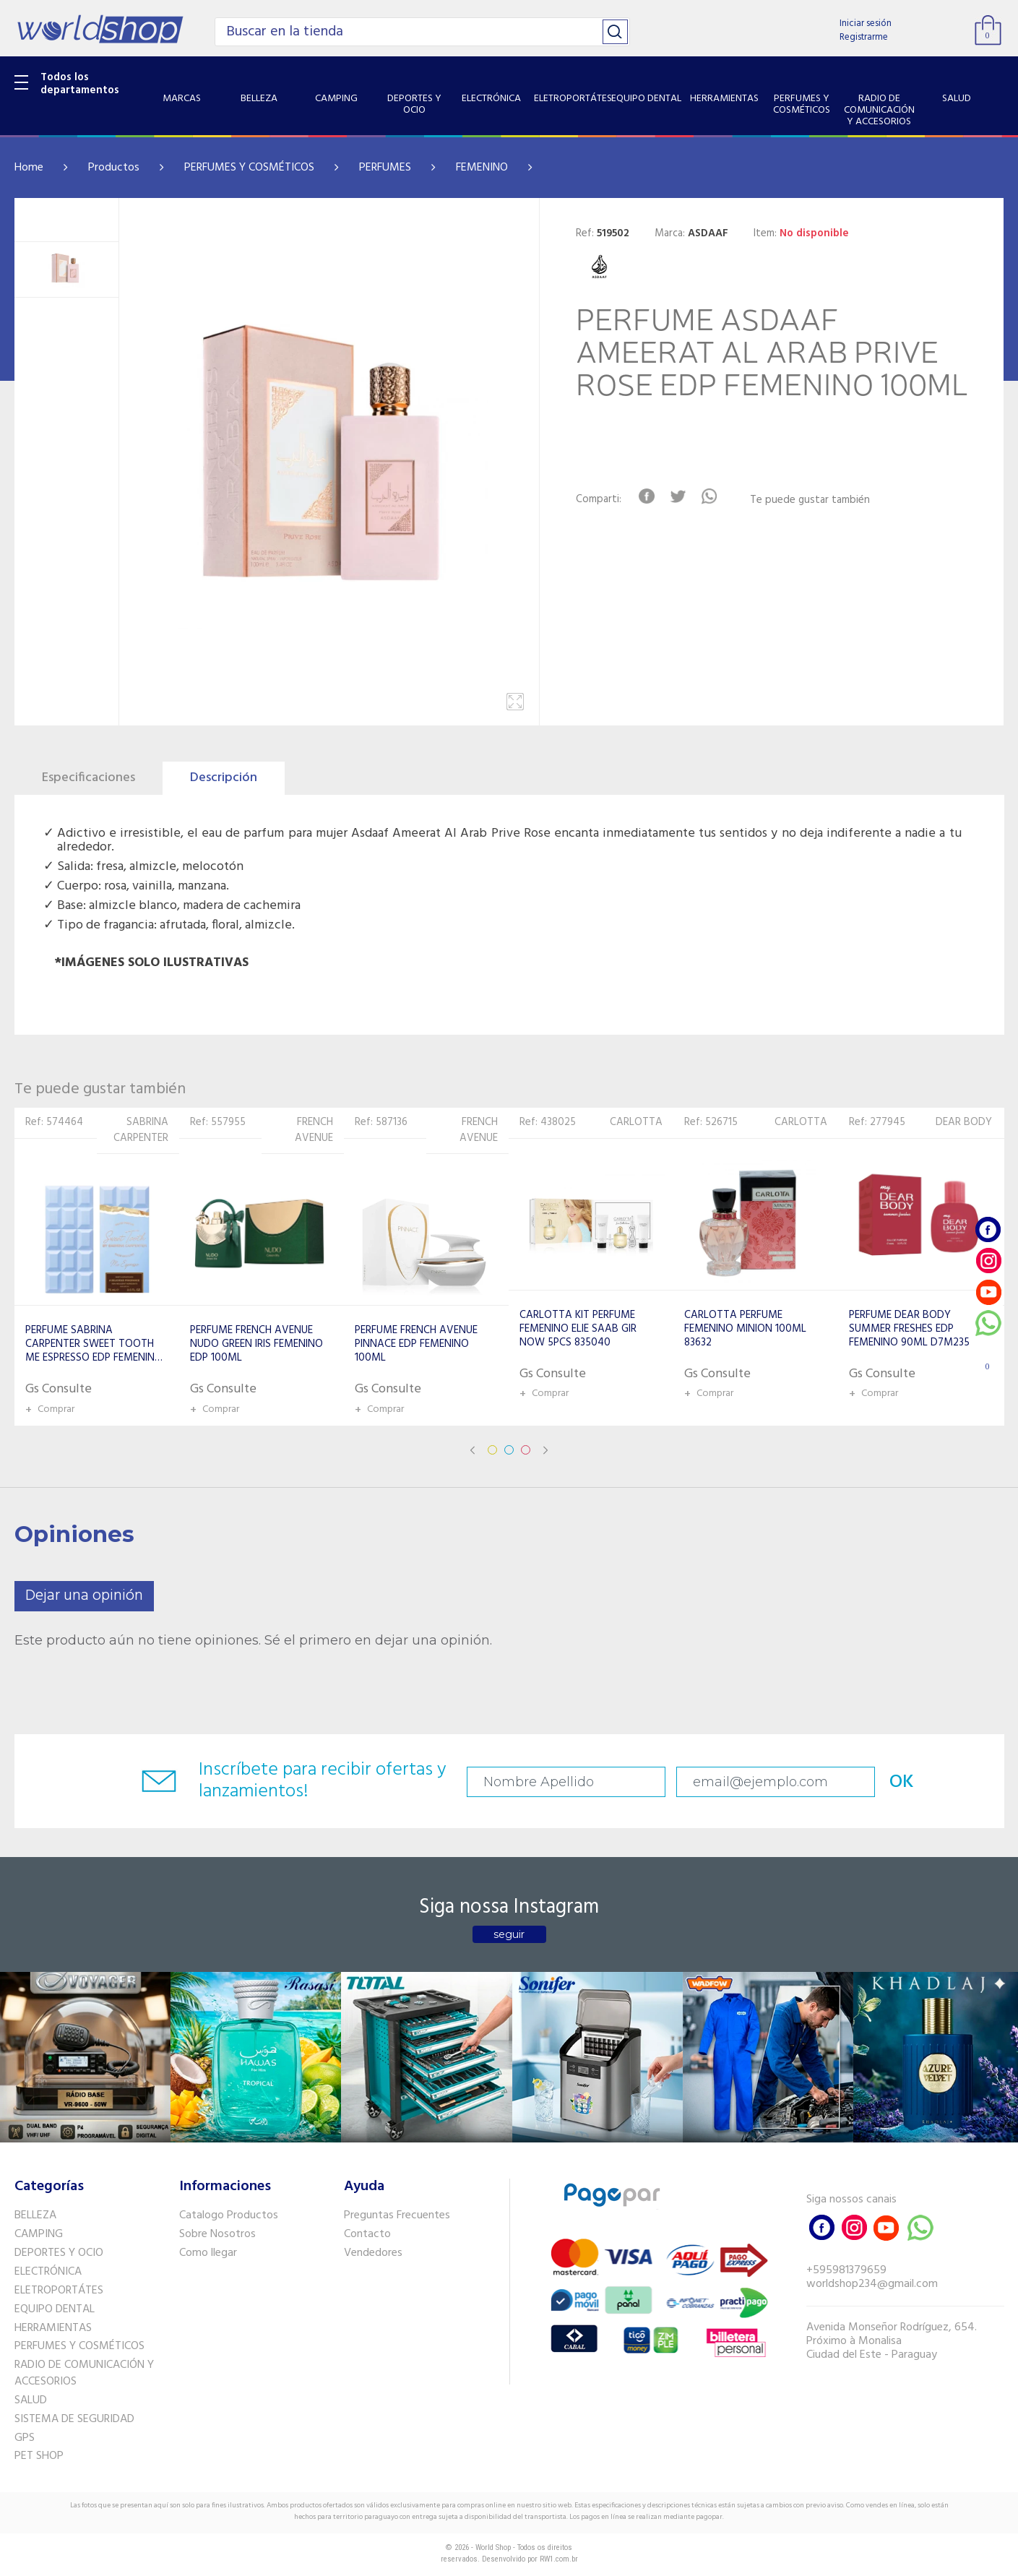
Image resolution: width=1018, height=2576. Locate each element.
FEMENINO (482, 167)
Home (28, 167)
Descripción (223, 777)
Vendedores (373, 2253)
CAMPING (38, 2234)
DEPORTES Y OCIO (58, 2253)
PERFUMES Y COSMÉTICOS (249, 167)
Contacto (367, 2234)
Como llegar (208, 2253)
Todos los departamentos (79, 84)
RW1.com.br (559, 2559)
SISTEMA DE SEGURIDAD (74, 2419)
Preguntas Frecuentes (397, 2215)
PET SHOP (39, 2456)
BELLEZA (35, 2215)
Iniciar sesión (866, 23)
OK (901, 1782)
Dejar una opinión (84, 1595)
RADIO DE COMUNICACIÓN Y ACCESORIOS (84, 2373)
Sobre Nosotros (217, 2234)
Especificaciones (88, 777)
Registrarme (864, 37)
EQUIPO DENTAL (54, 2309)
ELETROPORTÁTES (58, 2290)
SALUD (30, 2400)
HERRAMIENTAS (53, 2328)
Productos (113, 167)
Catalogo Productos (228, 2215)
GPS (24, 2438)
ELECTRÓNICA (48, 2271)
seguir (509, 1934)
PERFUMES (385, 167)
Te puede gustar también (810, 500)
